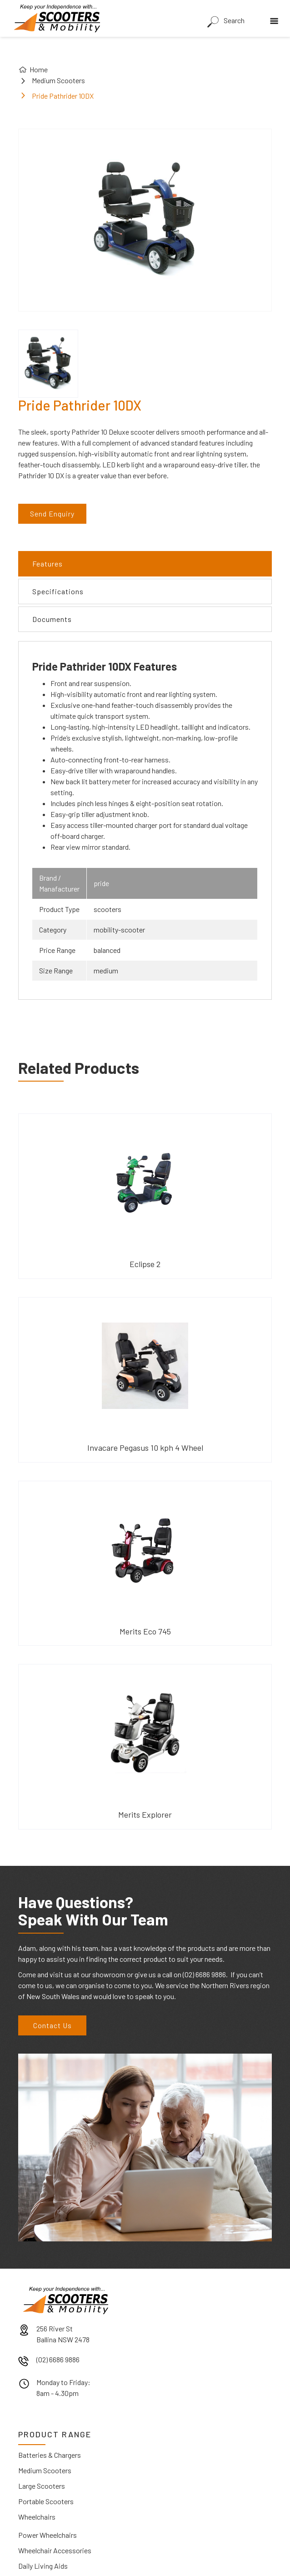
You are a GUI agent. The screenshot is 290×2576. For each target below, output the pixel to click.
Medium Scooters (58, 80)
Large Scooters (41, 2485)
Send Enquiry (52, 513)
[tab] (145, 563)
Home (39, 69)
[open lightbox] (48, 364)
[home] (54, 18)
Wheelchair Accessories (54, 2550)
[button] (276, 18)
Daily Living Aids (43, 2565)
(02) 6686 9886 (58, 2359)
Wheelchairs (36, 2516)
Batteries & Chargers (49, 2455)
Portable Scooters (46, 2501)
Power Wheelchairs (47, 2535)
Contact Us (52, 2025)
